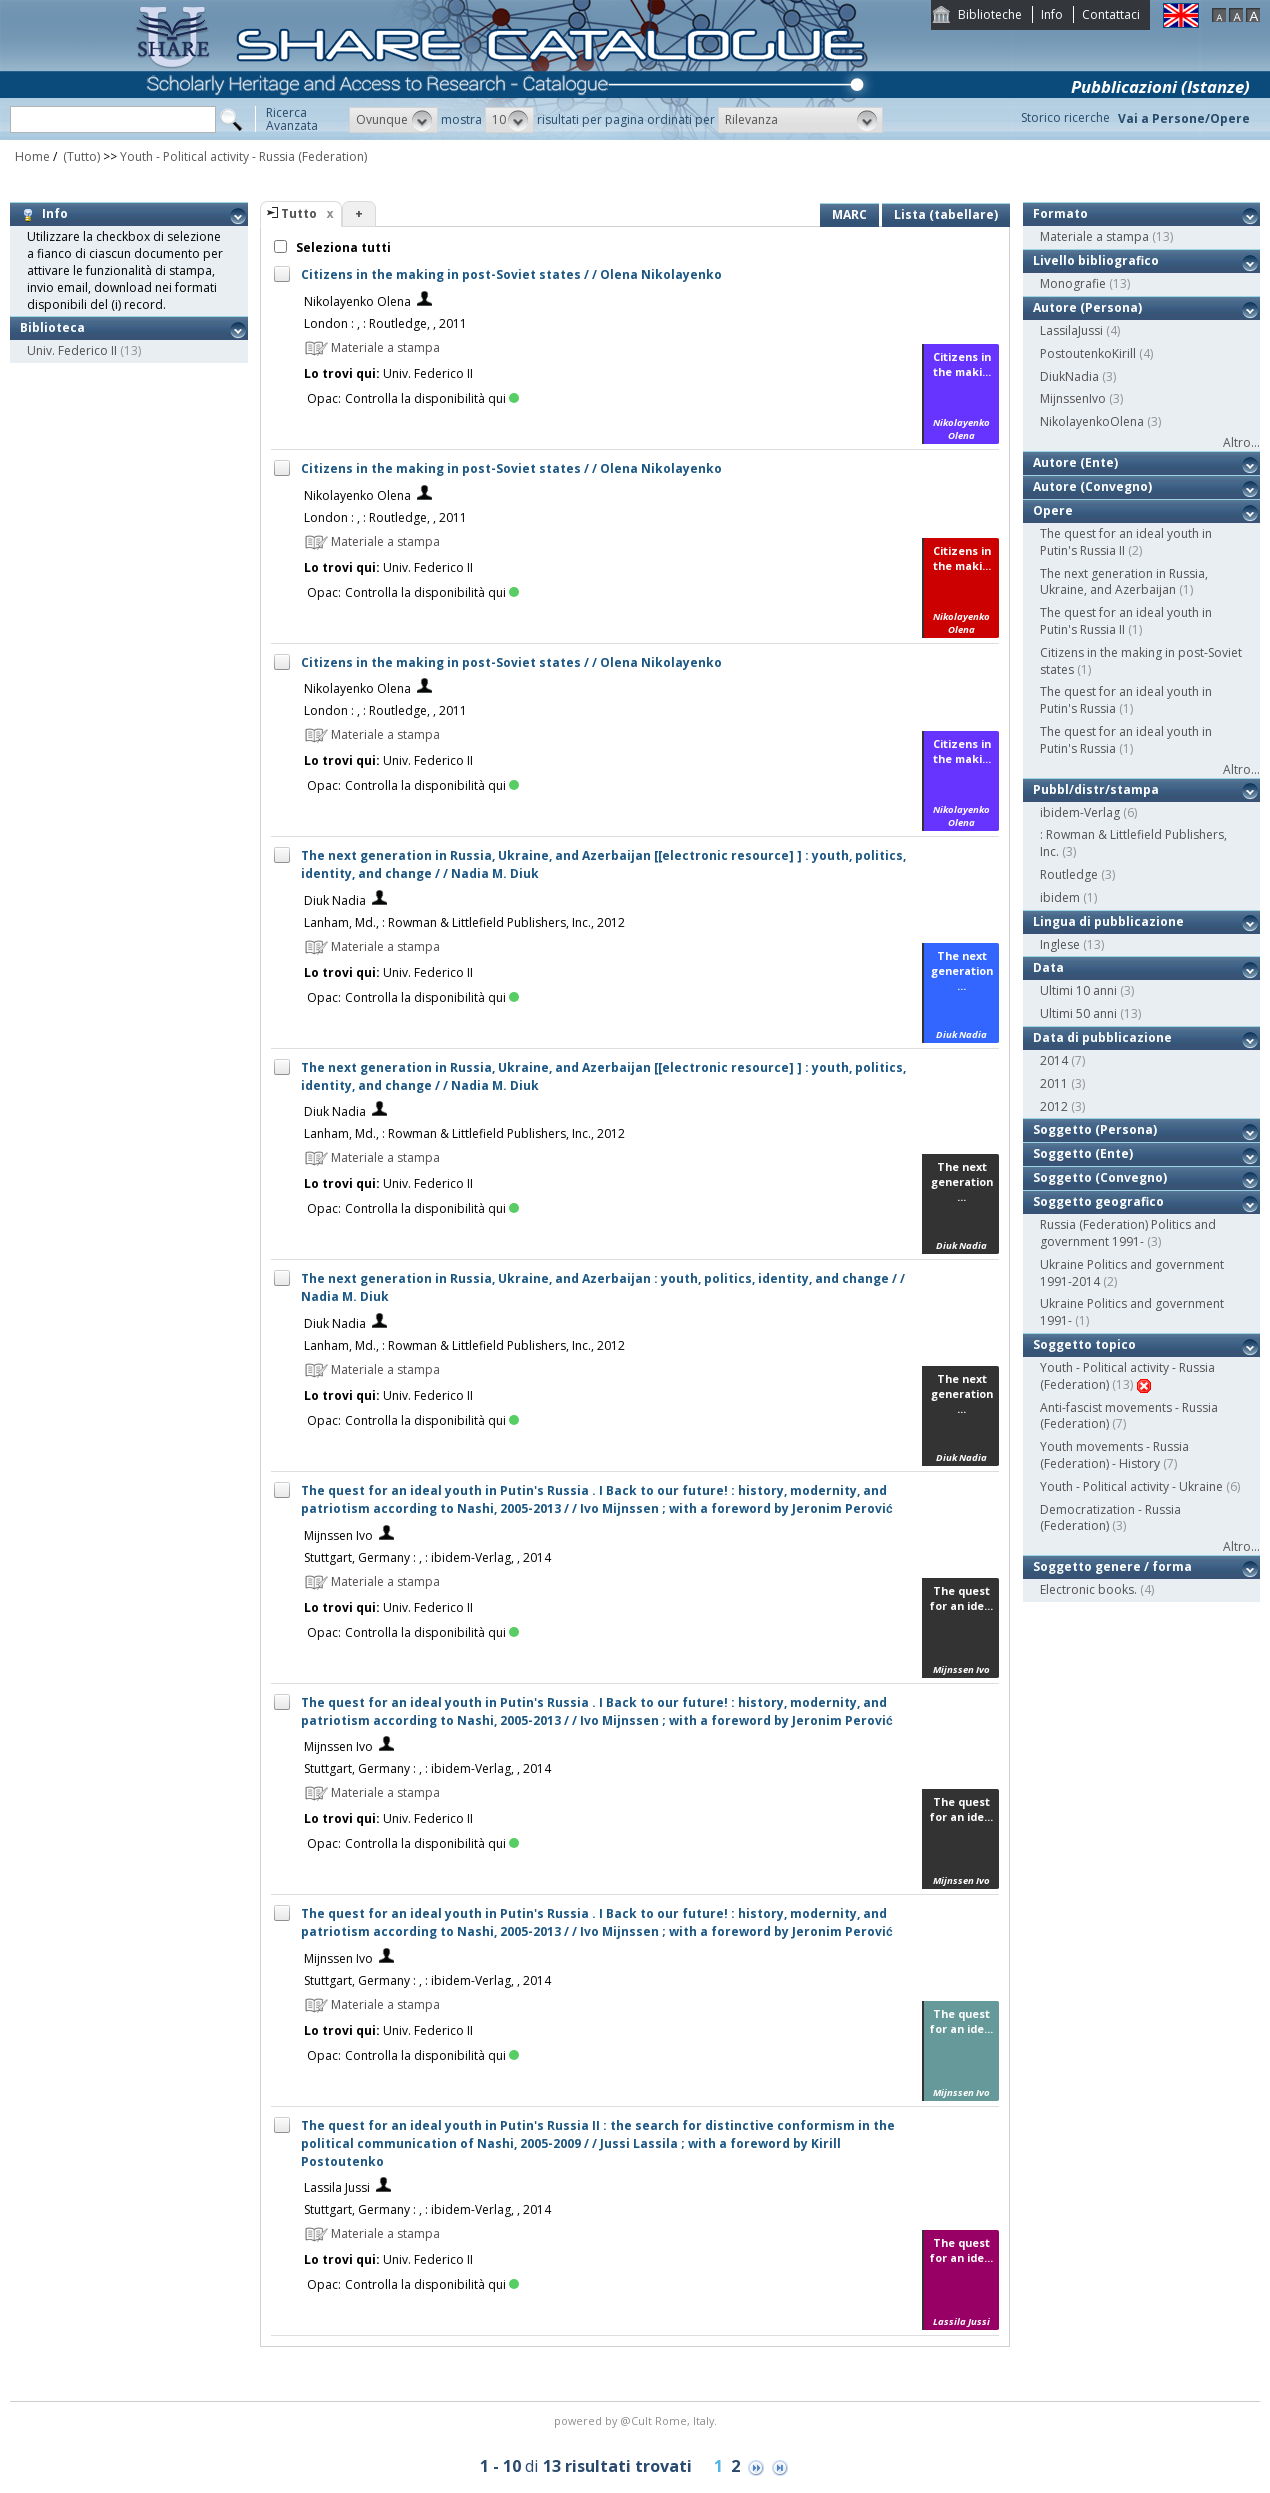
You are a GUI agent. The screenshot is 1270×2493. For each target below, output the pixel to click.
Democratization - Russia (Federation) (1110, 1518)
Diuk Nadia (335, 900)
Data (1048, 967)
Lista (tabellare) (946, 214)
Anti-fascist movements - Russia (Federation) (1129, 1416)
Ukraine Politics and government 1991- (1132, 1312)
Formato (1060, 213)
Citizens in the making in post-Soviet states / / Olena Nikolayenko (511, 274)
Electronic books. (1088, 1589)
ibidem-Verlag (1080, 812)
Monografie (1073, 283)
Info (1052, 14)
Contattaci (1111, 14)
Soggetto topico (1084, 1344)
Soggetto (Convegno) (1100, 1177)
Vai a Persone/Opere (1184, 118)
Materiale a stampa (1094, 236)
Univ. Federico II (72, 350)
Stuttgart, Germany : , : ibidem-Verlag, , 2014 (427, 1557)
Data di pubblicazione (1102, 1037)
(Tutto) (80, 156)
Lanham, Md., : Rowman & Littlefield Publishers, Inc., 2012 (464, 922)
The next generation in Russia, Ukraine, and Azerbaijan (1124, 582)
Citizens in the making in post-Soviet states (1141, 661)
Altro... (1241, 442)
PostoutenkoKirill (1088, 353)
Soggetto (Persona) (1095, 1129)
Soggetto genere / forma (1112, 1566)
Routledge (1069, 874)
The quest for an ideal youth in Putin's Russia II (1126, 542)
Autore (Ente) (1075, 462)
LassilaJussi (1071, 330)
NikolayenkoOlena (1092, 421)
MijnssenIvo (1073, 398)
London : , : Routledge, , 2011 (385, 323)
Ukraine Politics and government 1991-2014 (1132, 1273)
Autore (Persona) (1087, 307)
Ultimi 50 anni (1078, 1013)
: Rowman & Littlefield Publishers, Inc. (1133, 843)
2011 (1054, 1083)
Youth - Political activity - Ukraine (1131, 1486)
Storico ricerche (1065, 117)
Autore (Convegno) (1092, 486)
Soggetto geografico (1098, 1201)
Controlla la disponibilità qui (432, 398)
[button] (393, 120)
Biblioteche (990, 14)
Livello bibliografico (1096, 260)
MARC (849, 214)
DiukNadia (1069, 376)
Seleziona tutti (342, 247)
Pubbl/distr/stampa (1096, 789)
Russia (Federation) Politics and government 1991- (1128, 1233)
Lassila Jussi (337, 2187)
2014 (1054, 1060)
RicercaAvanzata (292, 119)
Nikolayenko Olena (357, 301)
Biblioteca (52, 327)
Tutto (299, 213)
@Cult (637, 2420)
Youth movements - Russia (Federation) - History (1114, 1455)
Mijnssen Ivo (338, 1535)
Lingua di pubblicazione (1108, 921)
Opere (1053, 510)
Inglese (1060, 944)
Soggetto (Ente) (1083, 1153)
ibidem (1060, 897)
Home (32, 156)
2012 (1054, 1106)
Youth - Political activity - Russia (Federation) (243, 156)
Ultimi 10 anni (1078, 990)
